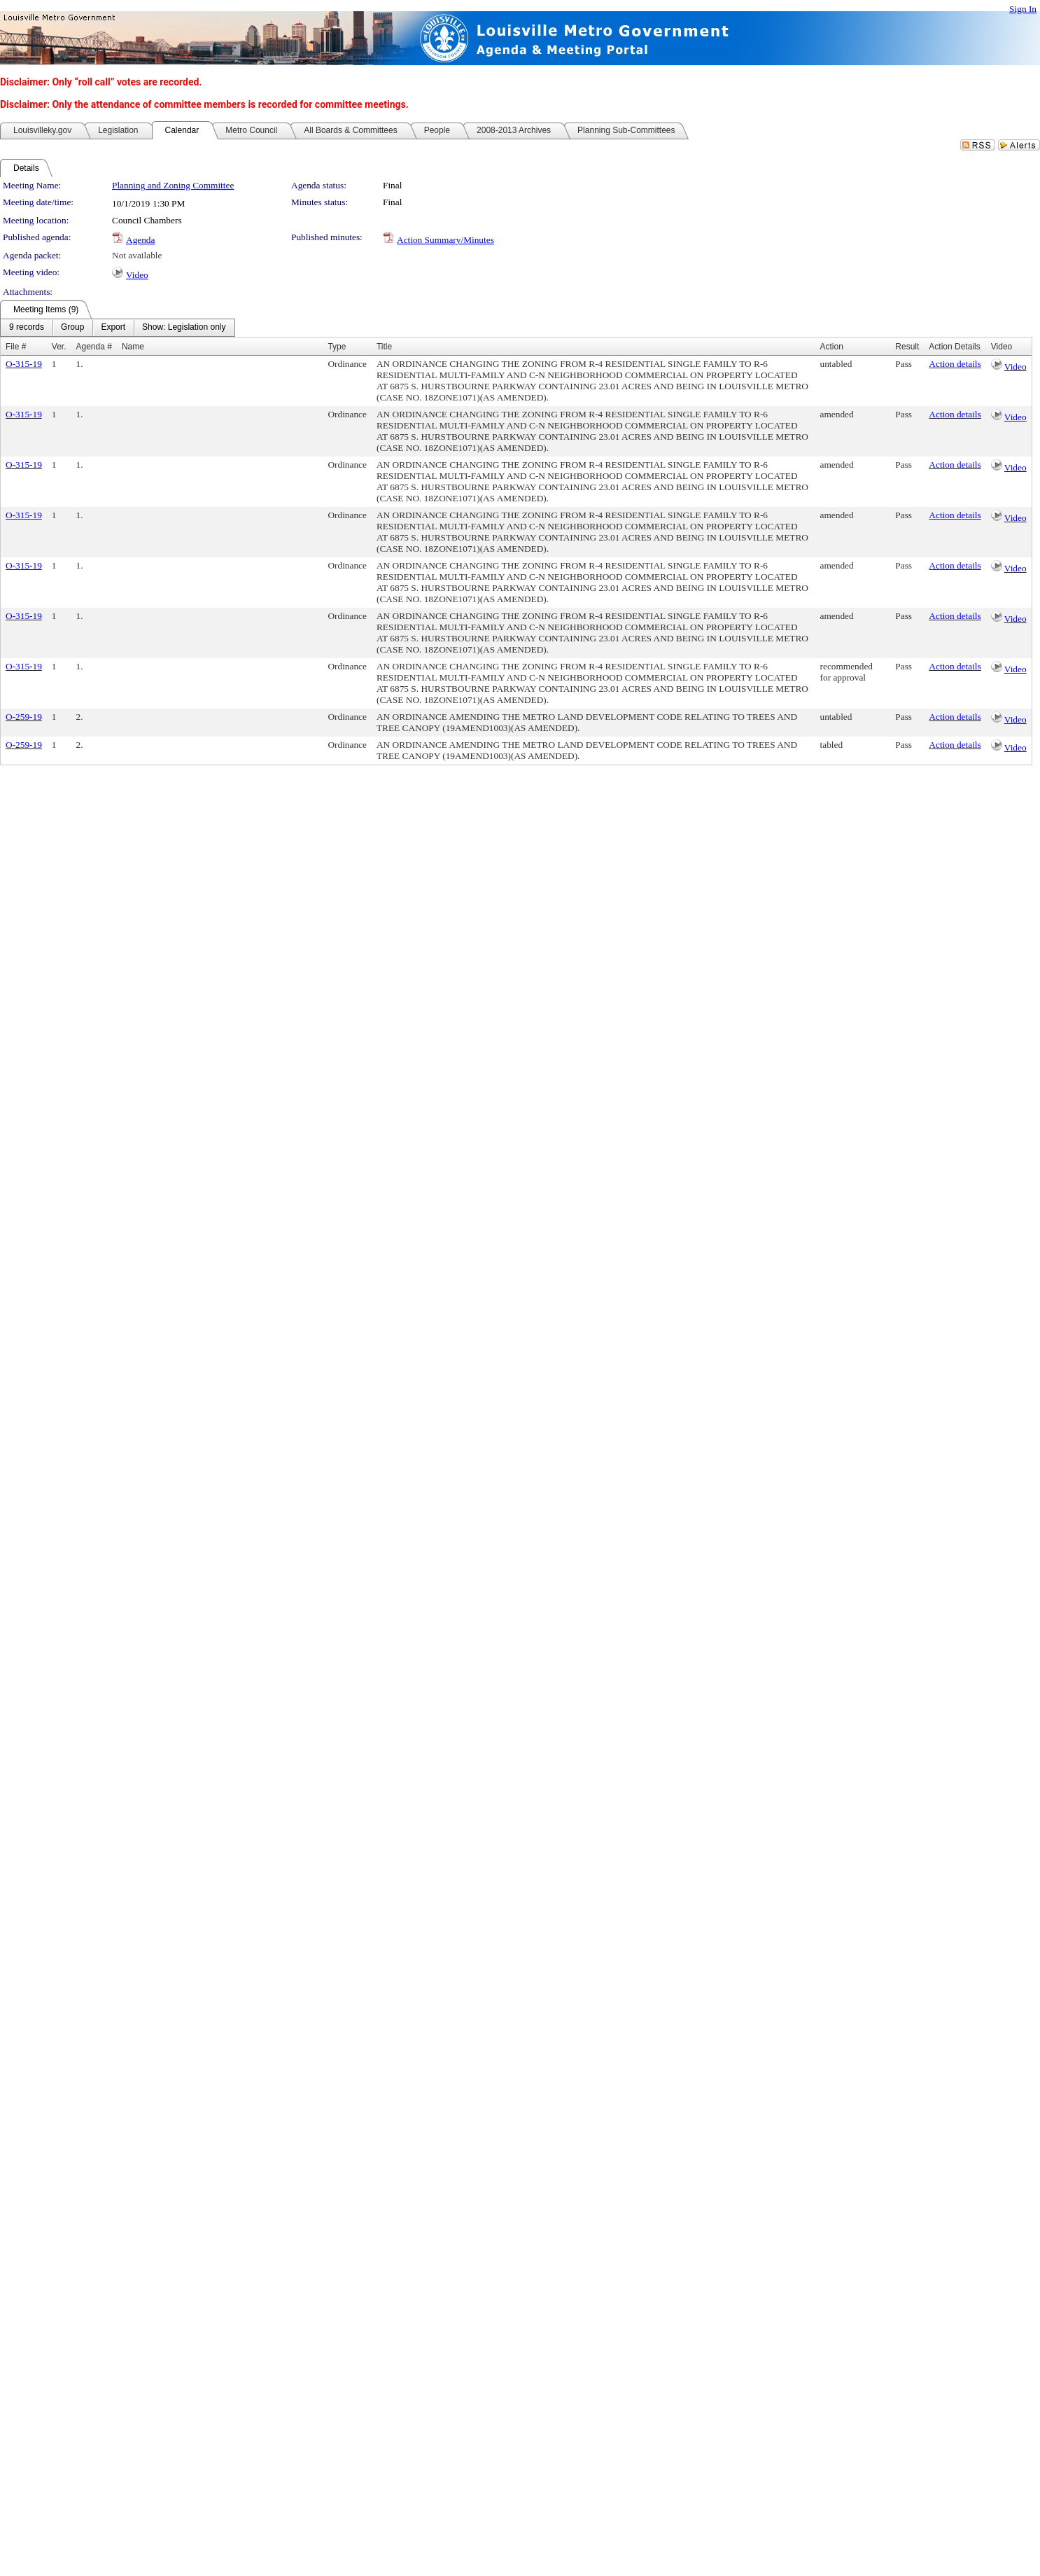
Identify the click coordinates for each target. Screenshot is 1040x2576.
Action (831, 346)
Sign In (1023, 9)
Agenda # (94, 346)
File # (16, 346)
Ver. (59, 346)
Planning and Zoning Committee (173, 185)
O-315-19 (24, 363)
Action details (955, 363)
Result (907, 346)
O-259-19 (24, 716)
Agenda (140, 240)
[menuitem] (26, 327)
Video (137, 275)
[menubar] (117, 328)
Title (384, 346)
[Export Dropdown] (113, 327)
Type (337, 346)
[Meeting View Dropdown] (184, 327)
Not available (137, 255)
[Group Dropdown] (72, 327)
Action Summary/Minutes (445, 240)
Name (133, 346)
